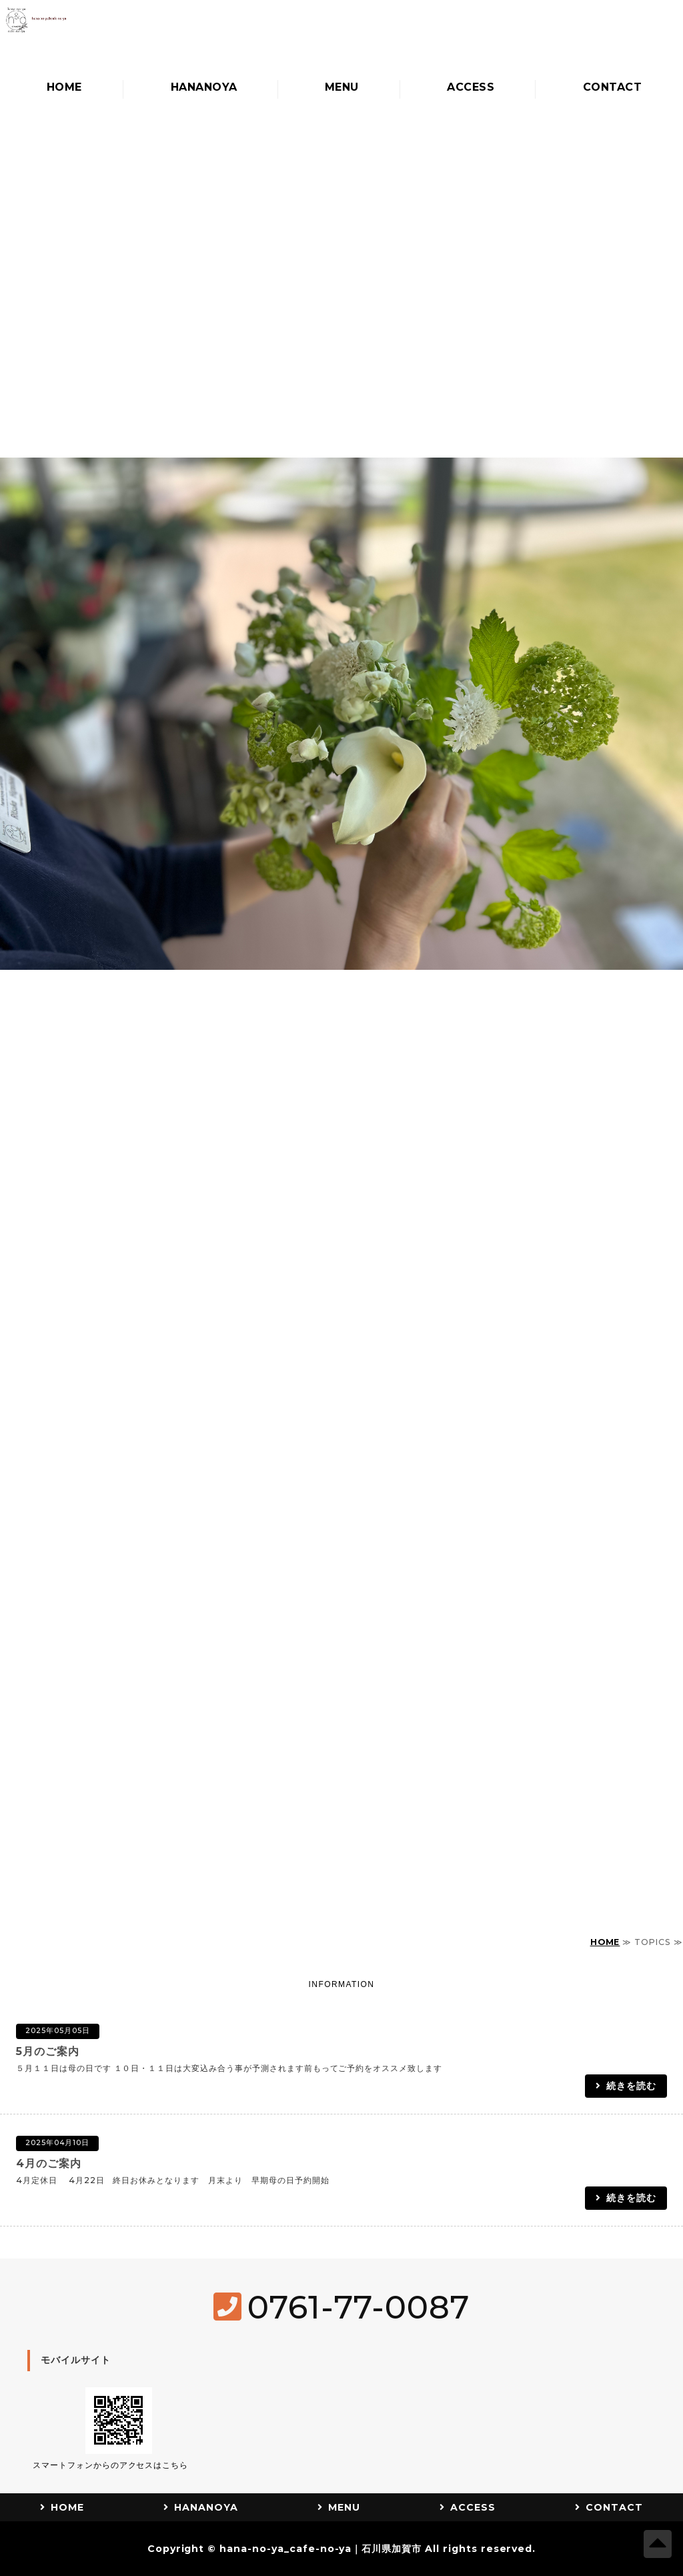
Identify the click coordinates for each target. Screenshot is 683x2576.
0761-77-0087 (358, 2307)
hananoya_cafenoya (150, 35)
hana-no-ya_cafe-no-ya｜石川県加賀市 (320, 2549)
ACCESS (468, 87)
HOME (61, 87)
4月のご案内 (48, 2163)
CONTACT (609, 87)
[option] (341, 538)
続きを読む (631, 2085)
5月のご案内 (47, 2051)
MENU (339, 87)
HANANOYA (200, 87)
